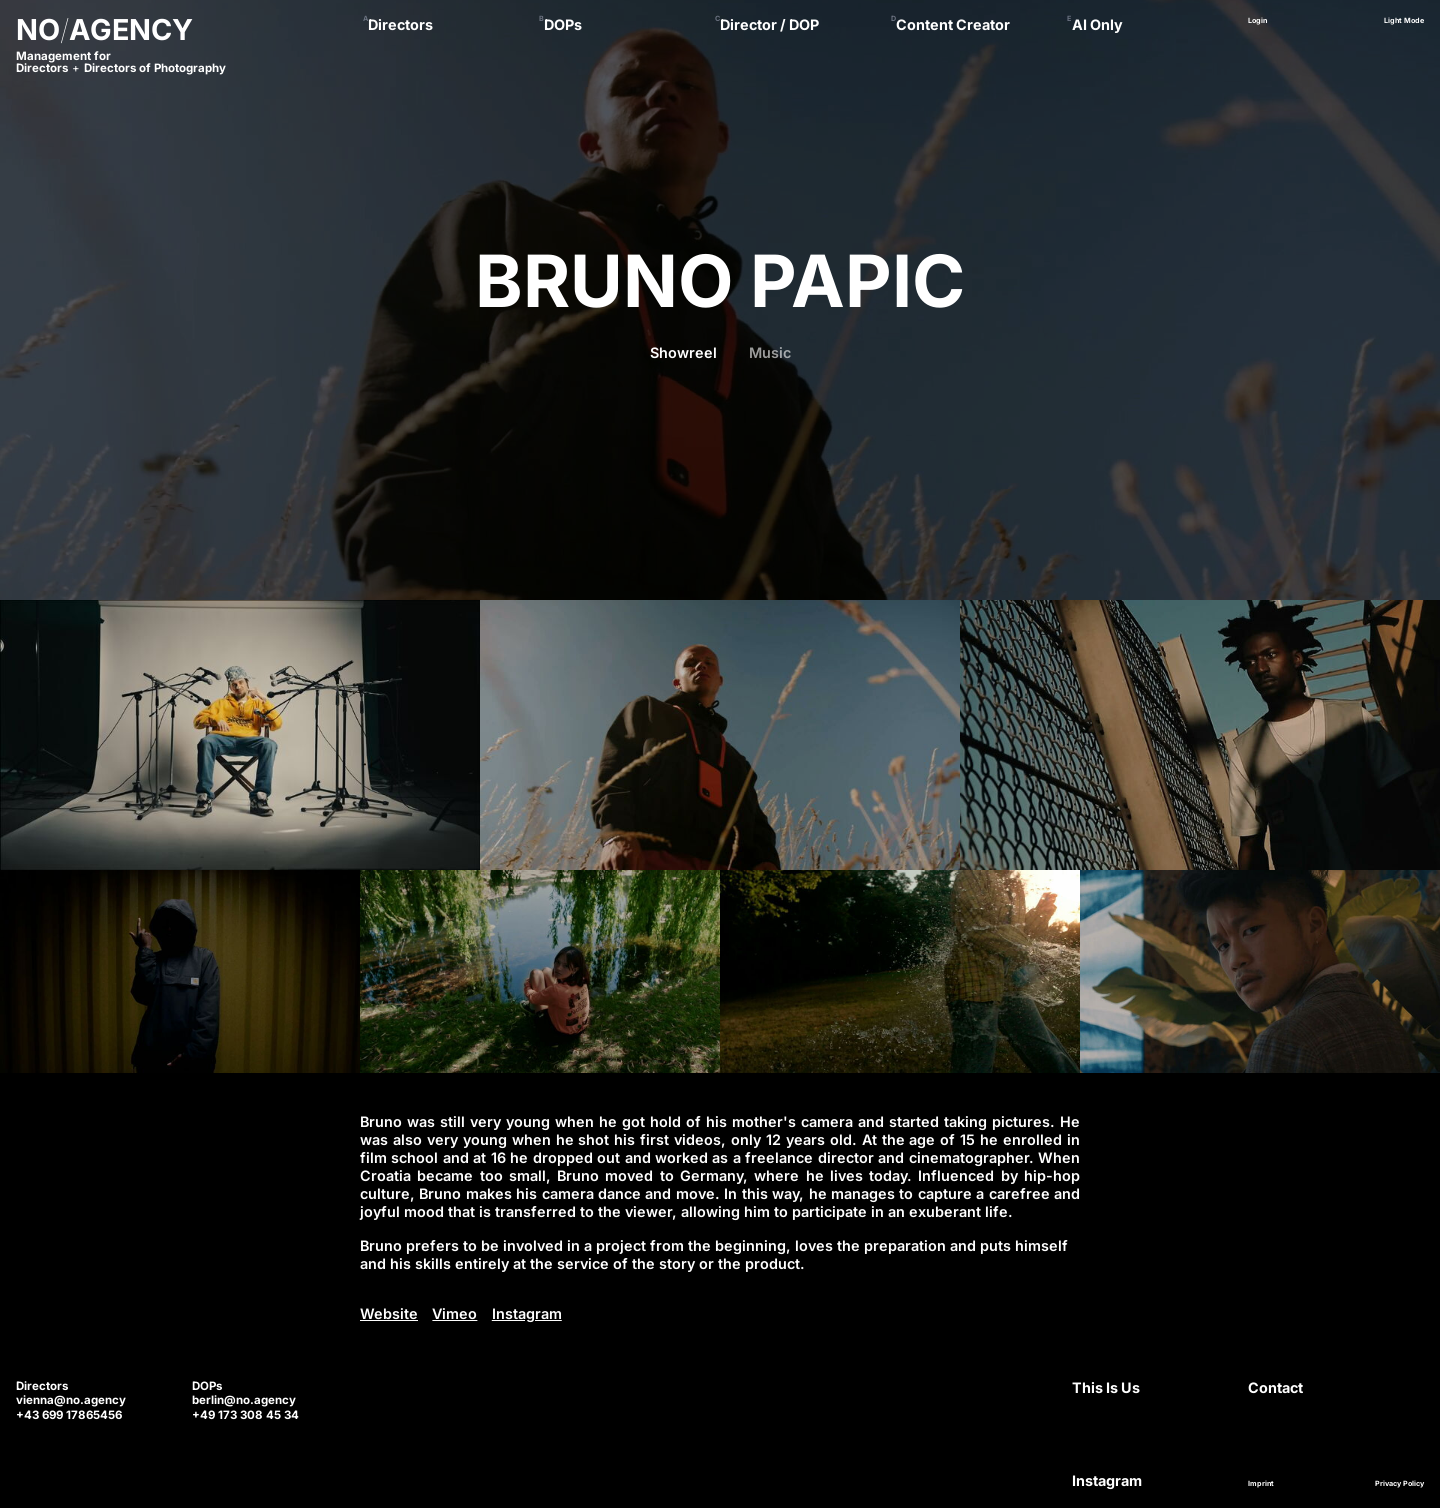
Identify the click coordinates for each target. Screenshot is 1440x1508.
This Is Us (1106, 1387)
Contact (1275, 1387)
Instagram (527, 1313)
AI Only (1097, 24)
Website (389, 1313)
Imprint (1261, 1483)
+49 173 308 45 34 (245, 1415)
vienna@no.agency (71, 1400)
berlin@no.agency (244, 1400)
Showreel (683, 352)
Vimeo (454, 1313)
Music (770, 352)
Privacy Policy (1399, 1483)
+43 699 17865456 (69, 1415)
